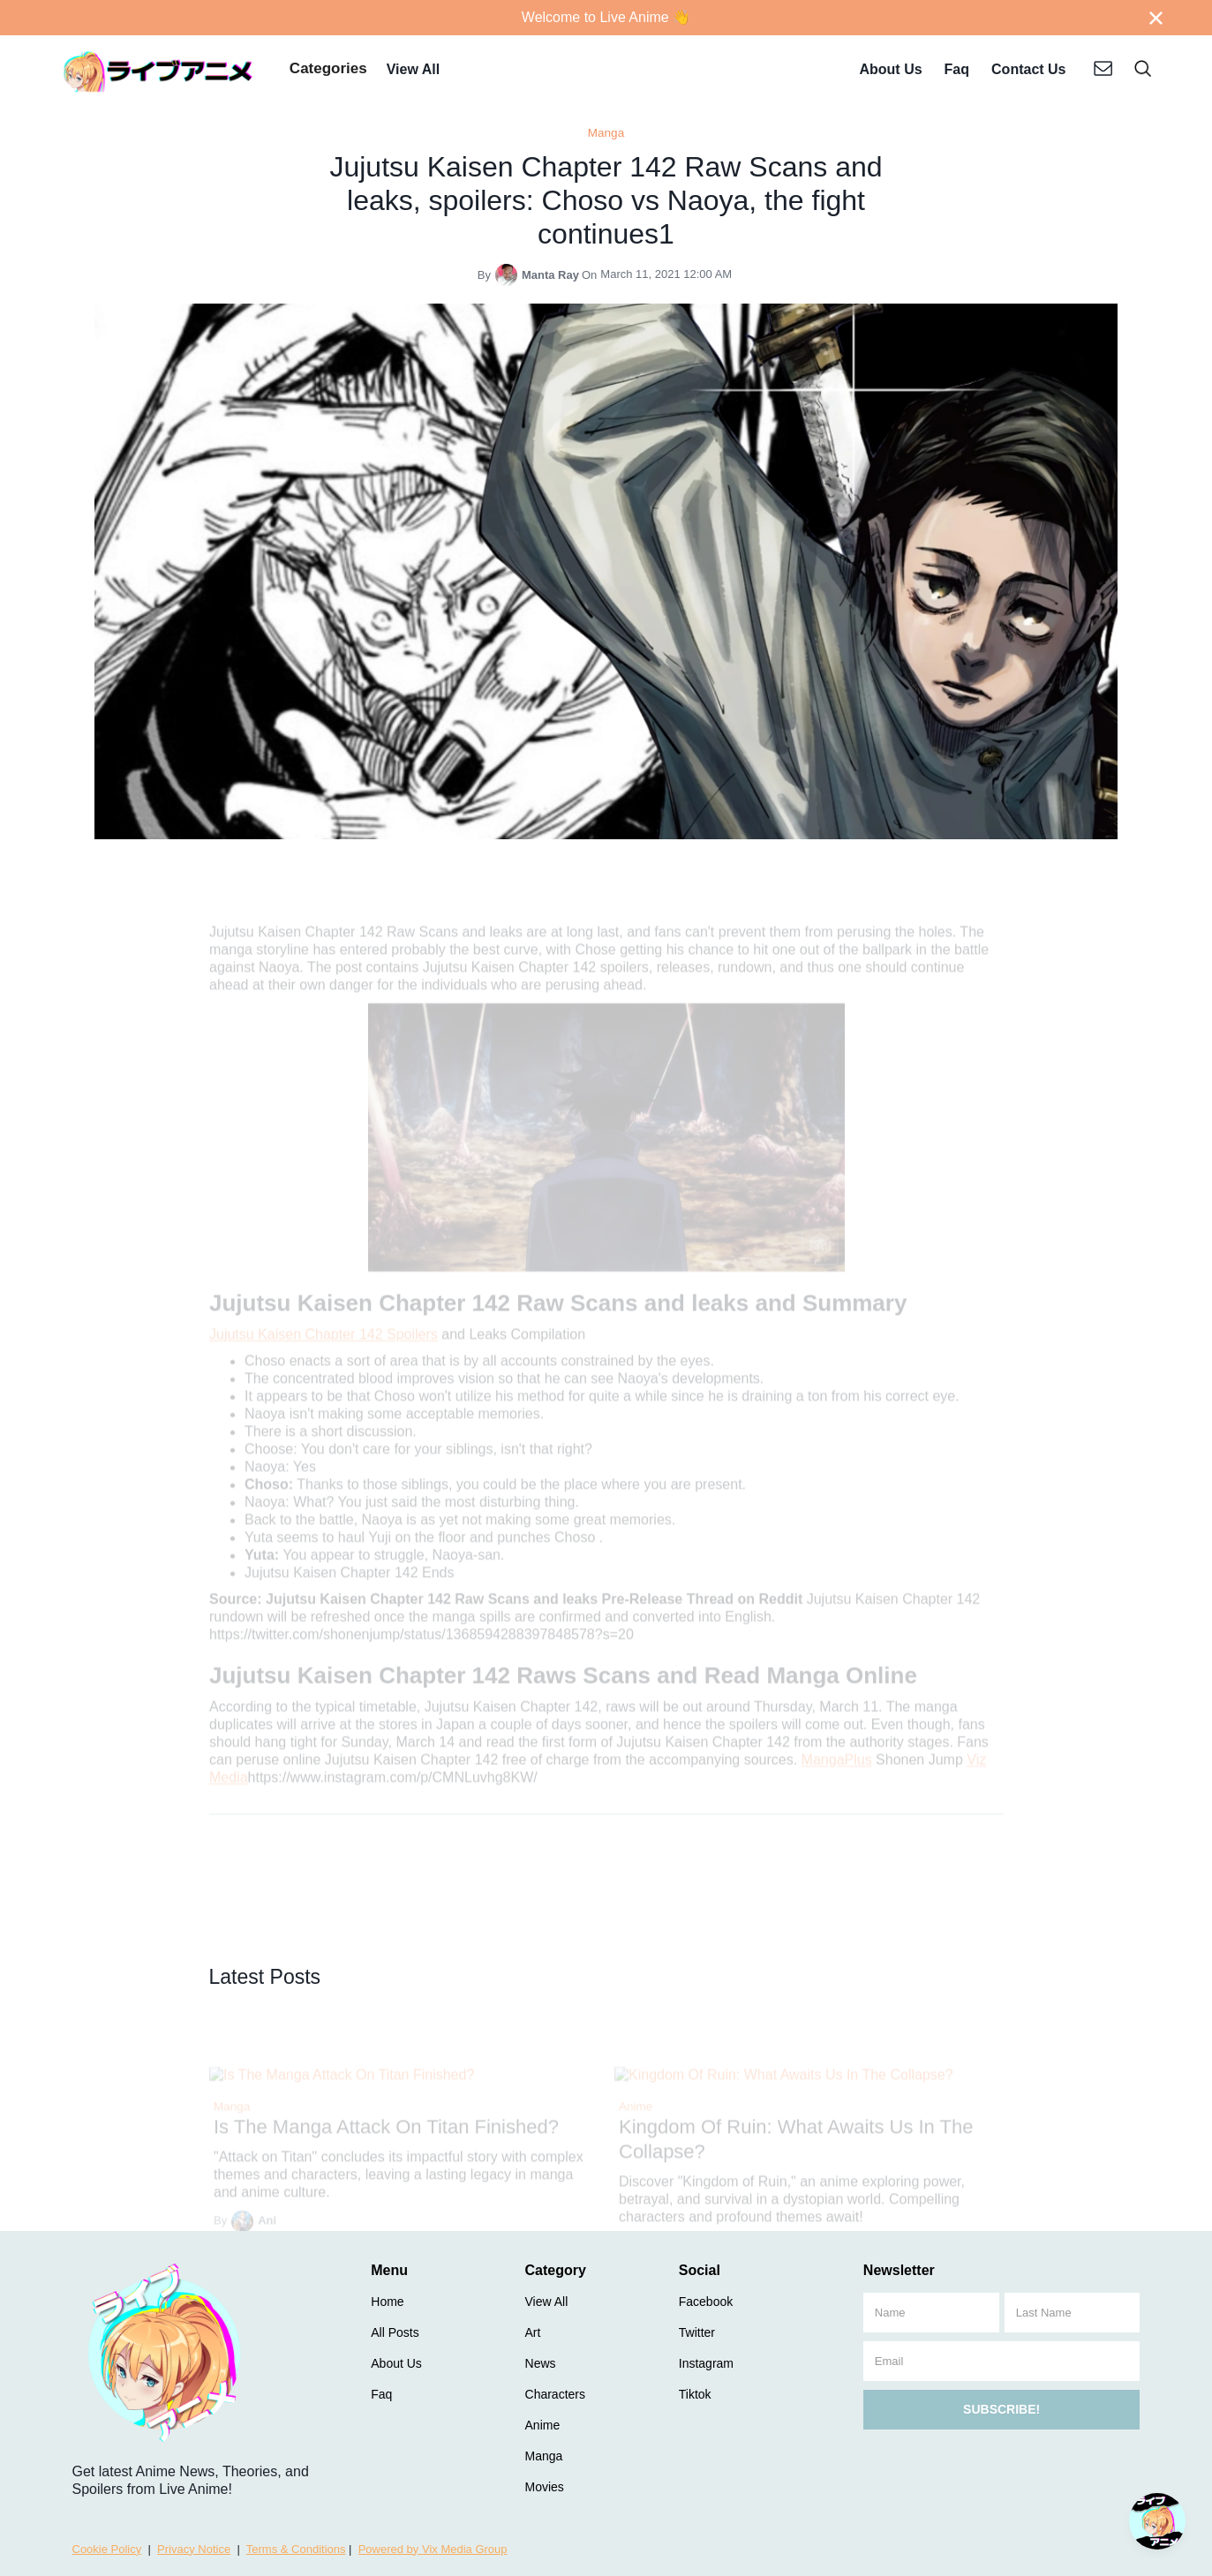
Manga (606, 132)
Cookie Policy (107, 2549)
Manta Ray (550, 275)
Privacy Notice (193, 2549)
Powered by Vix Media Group (433, 2549)
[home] (158, 70)
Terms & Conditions (296, 2549)
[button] (328, 70)
